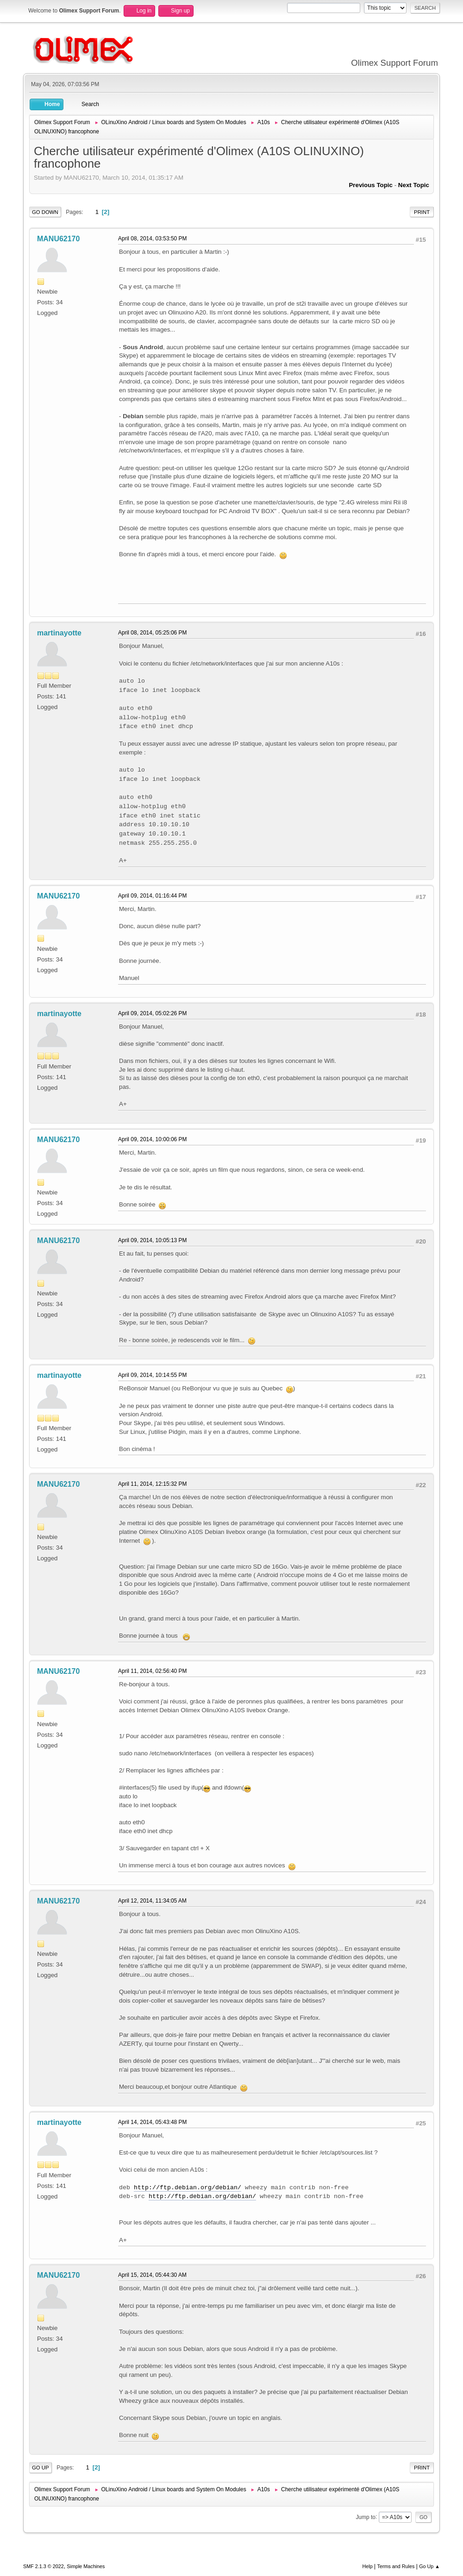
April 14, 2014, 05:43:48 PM (152, 2122)
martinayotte (59, 633)
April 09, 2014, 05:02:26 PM (152, 1013)
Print (422, 212)
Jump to (365, 2516)
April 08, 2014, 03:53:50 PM (152, 238)
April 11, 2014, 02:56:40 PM (152, 1671)
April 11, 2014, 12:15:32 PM (152, 1484)
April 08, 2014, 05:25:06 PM (152, 632)
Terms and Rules (396, 2566)
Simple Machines (86, 2566)
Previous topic (371, 185)
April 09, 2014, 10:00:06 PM (152, 1139)
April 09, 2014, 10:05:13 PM (152, 1240)
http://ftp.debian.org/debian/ (187, 2187)
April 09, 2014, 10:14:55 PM (152, 1375)
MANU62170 (58, 239)
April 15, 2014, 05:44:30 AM (152, 2275)
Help (368, 2566)
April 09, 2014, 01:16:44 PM (152, 895)
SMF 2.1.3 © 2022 (43, 2566)
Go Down (45, 212)
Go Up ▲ (429, 2566)
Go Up (40, 2467)
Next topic (413, 185)
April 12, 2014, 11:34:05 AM (152, 1900)
